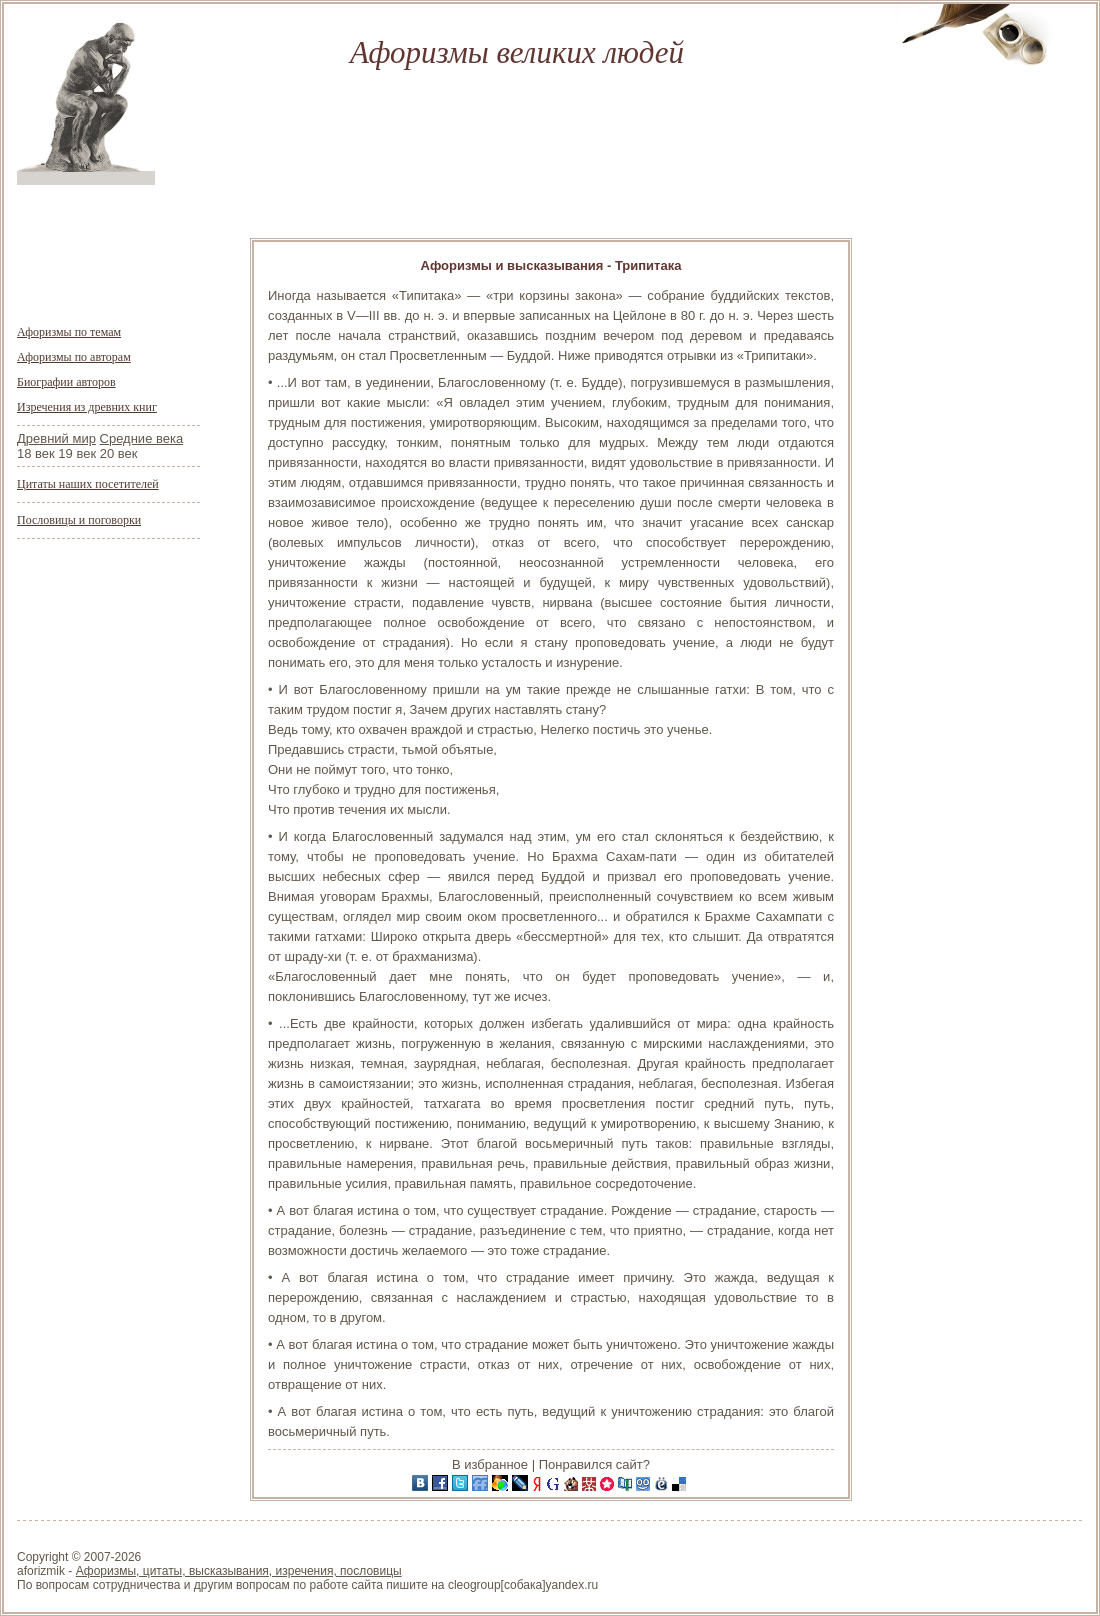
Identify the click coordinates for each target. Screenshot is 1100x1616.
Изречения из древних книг (87, 407)
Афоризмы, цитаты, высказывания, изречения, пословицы (239, 1571)
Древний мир (56, 438)
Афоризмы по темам (69, 332)
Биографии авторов (66, 382)
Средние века (142, 438)
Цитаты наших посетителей (88, 484)
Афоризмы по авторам (74, 357)
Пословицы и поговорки (79, 520)
